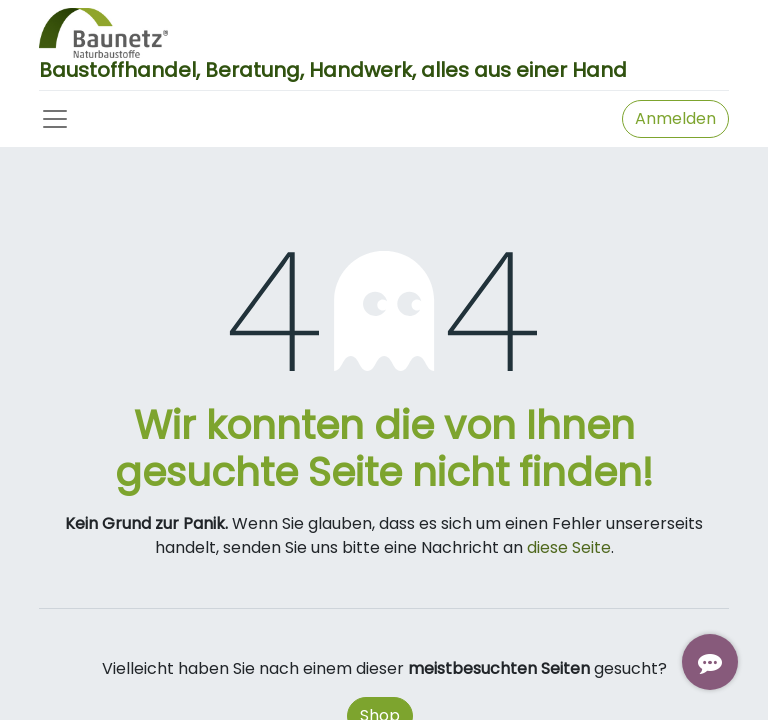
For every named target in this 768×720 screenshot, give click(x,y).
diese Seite (569, 547)
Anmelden (675, 118)
